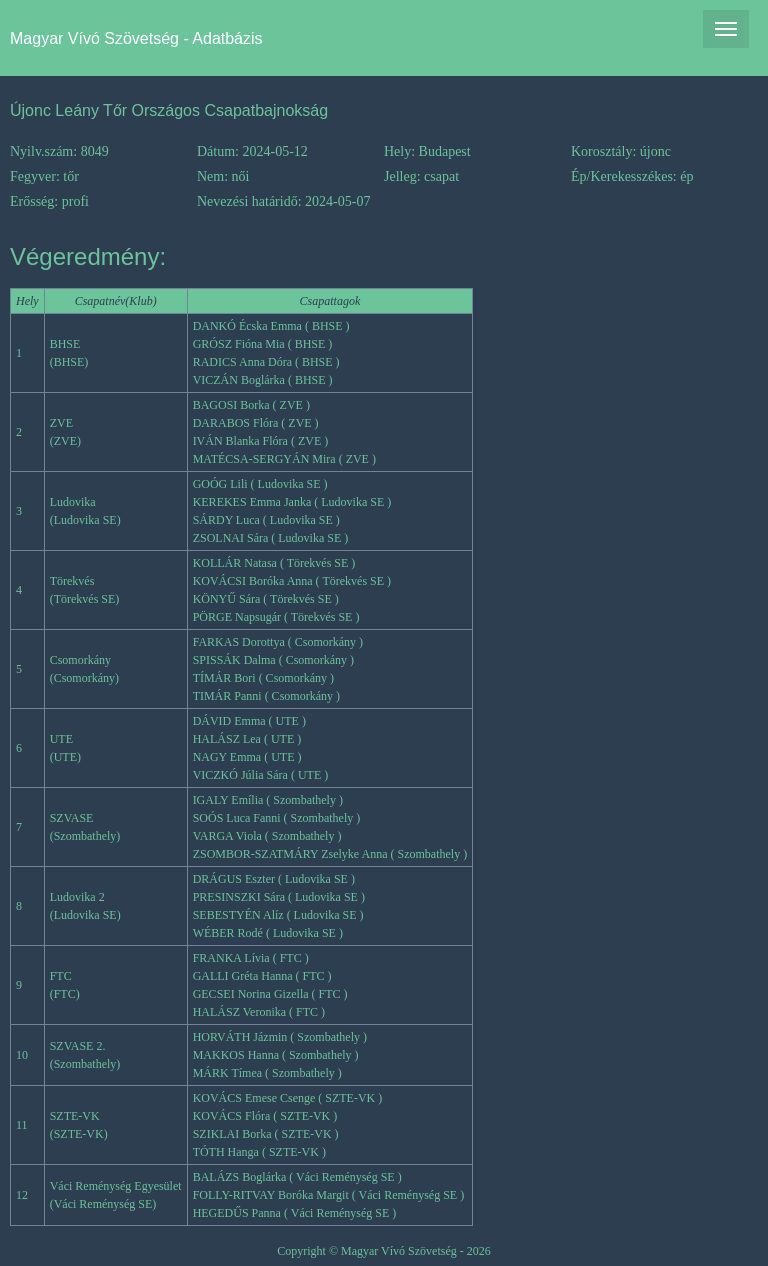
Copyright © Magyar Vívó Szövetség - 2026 (384, 1251)
